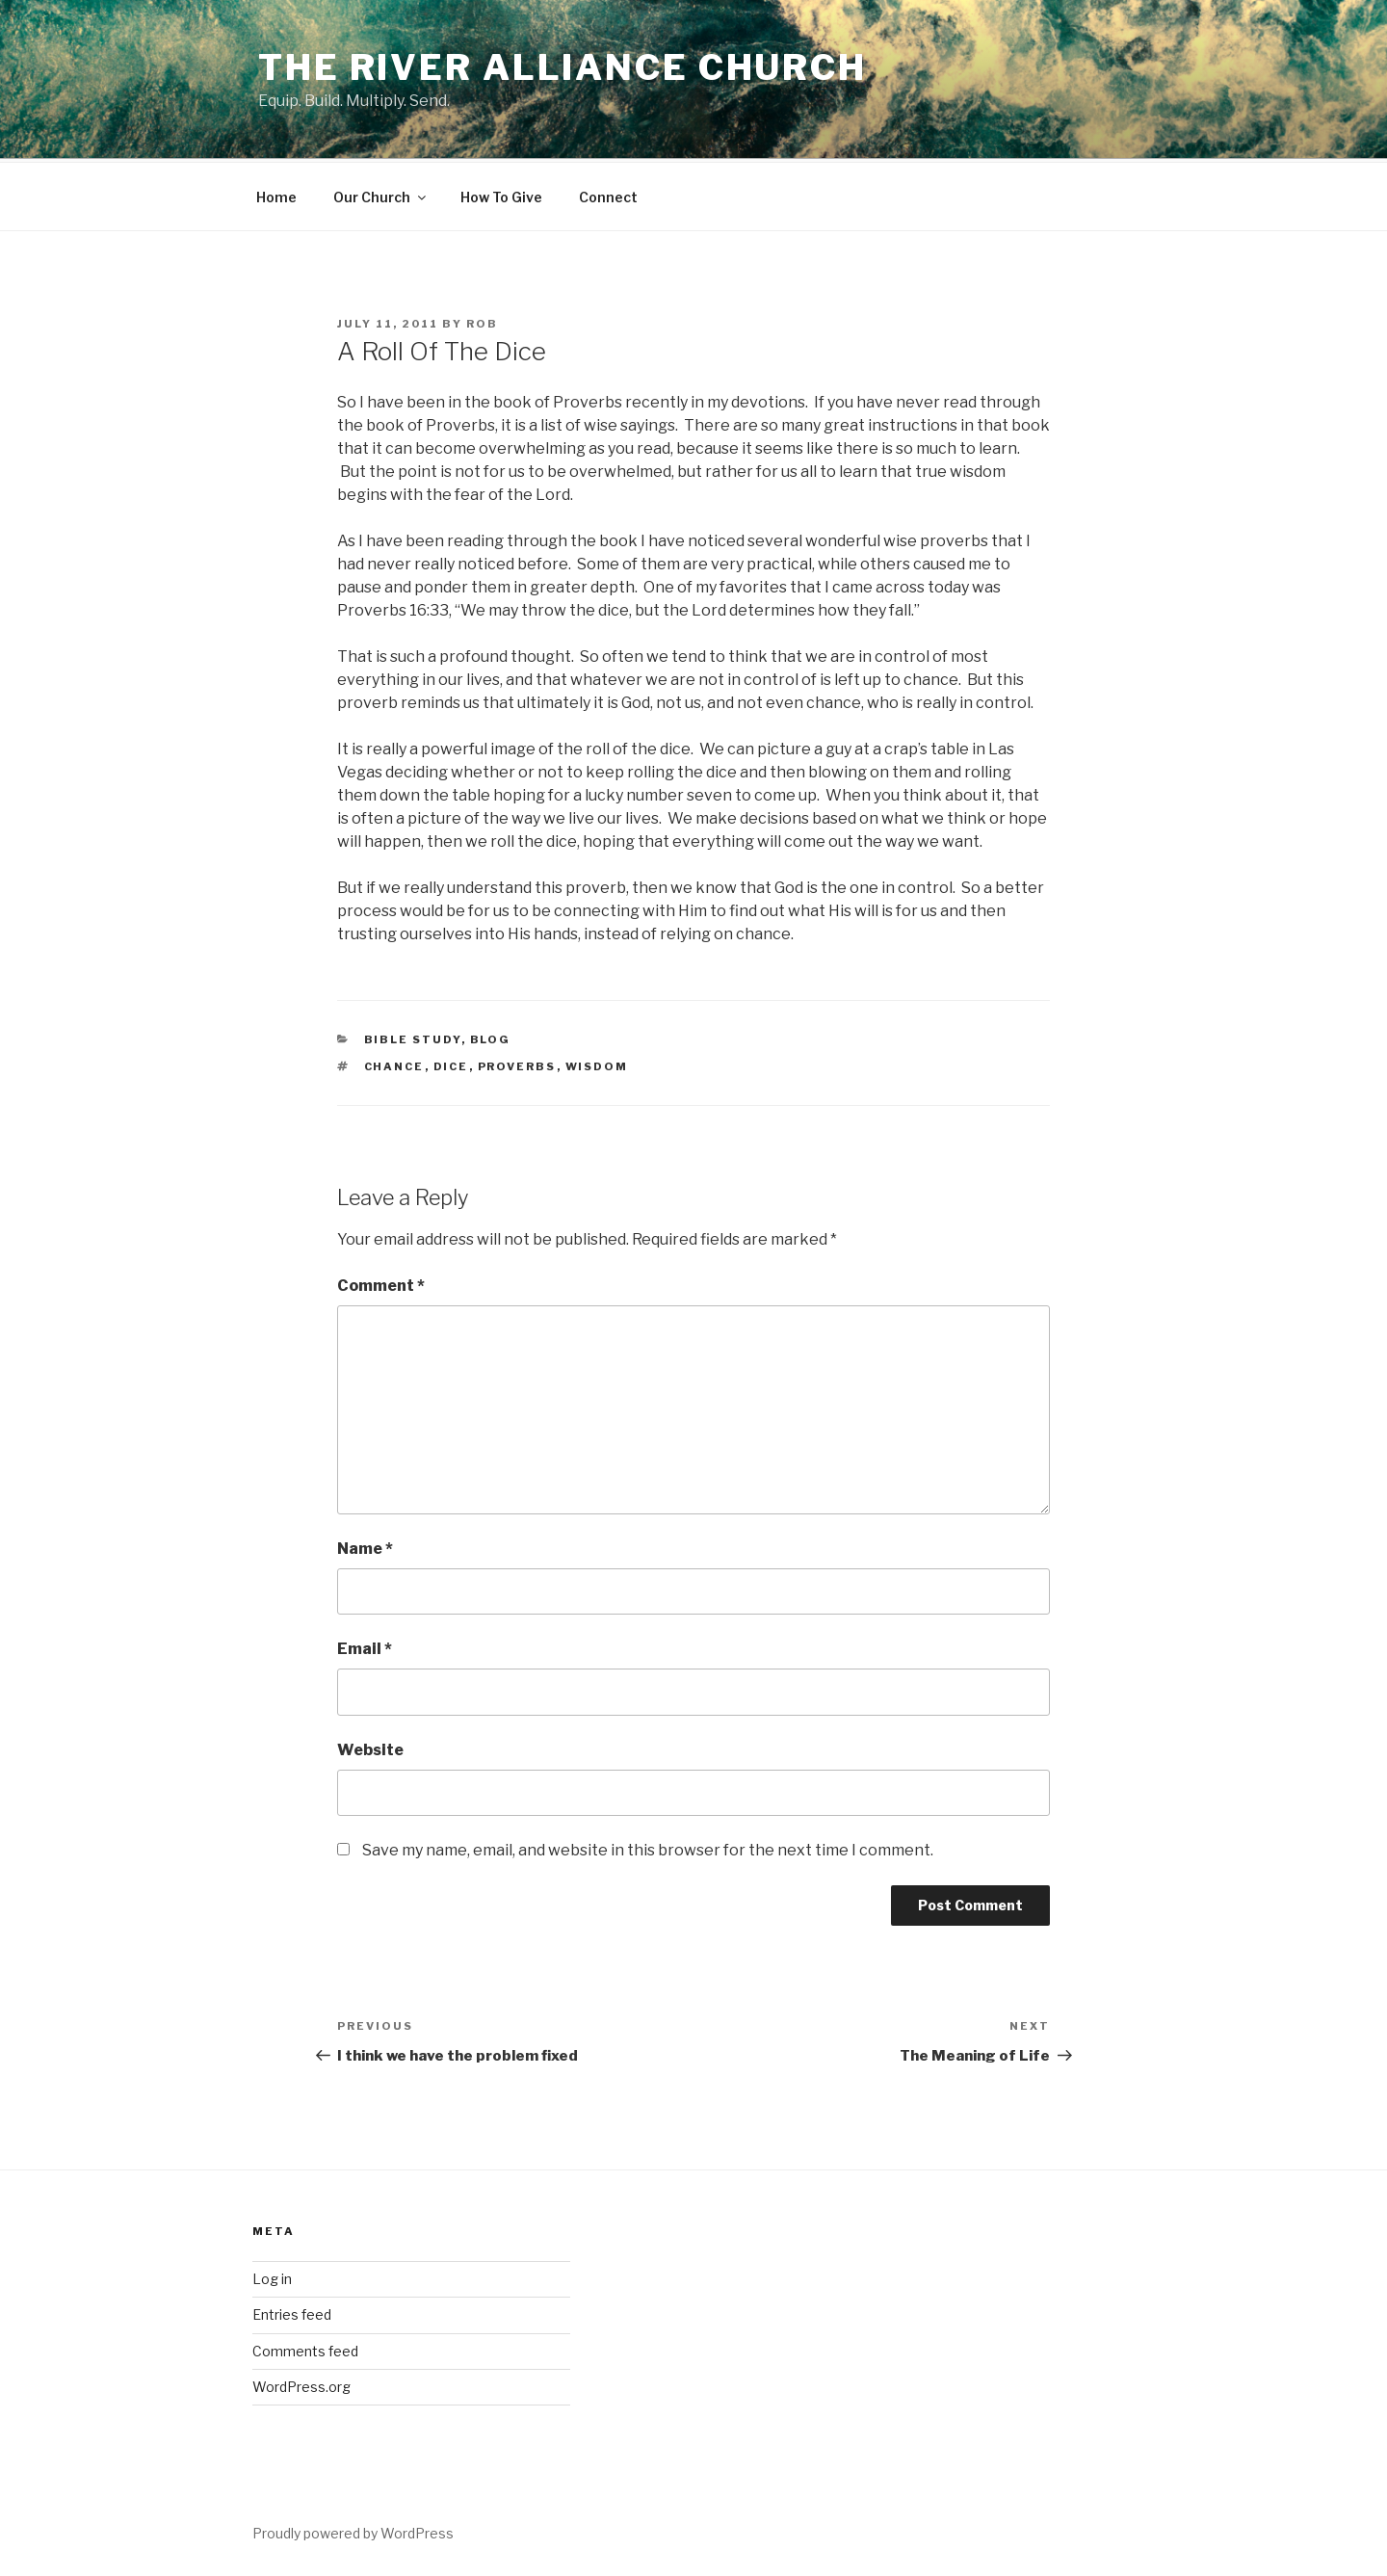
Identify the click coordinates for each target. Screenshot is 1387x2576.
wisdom (597, 1063)
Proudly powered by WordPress (353, 2530)
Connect (608, 194)
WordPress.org (301, 2384)
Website (370, 1747)
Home (276, 194)
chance (394, 1063)
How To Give (501, 194)
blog (490, 1036)
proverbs (517, 1063)
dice (451, 1063)
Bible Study (412, 1036)
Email (364, 1646)
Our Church (381, 194)
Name (365, 1546)
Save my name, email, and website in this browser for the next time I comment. (647, 1847)
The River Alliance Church (562, 67)
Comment (381, 1283)
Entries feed (291, 2311)
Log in (272, 2276)
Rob (482, 321)
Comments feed (305, 2348)
